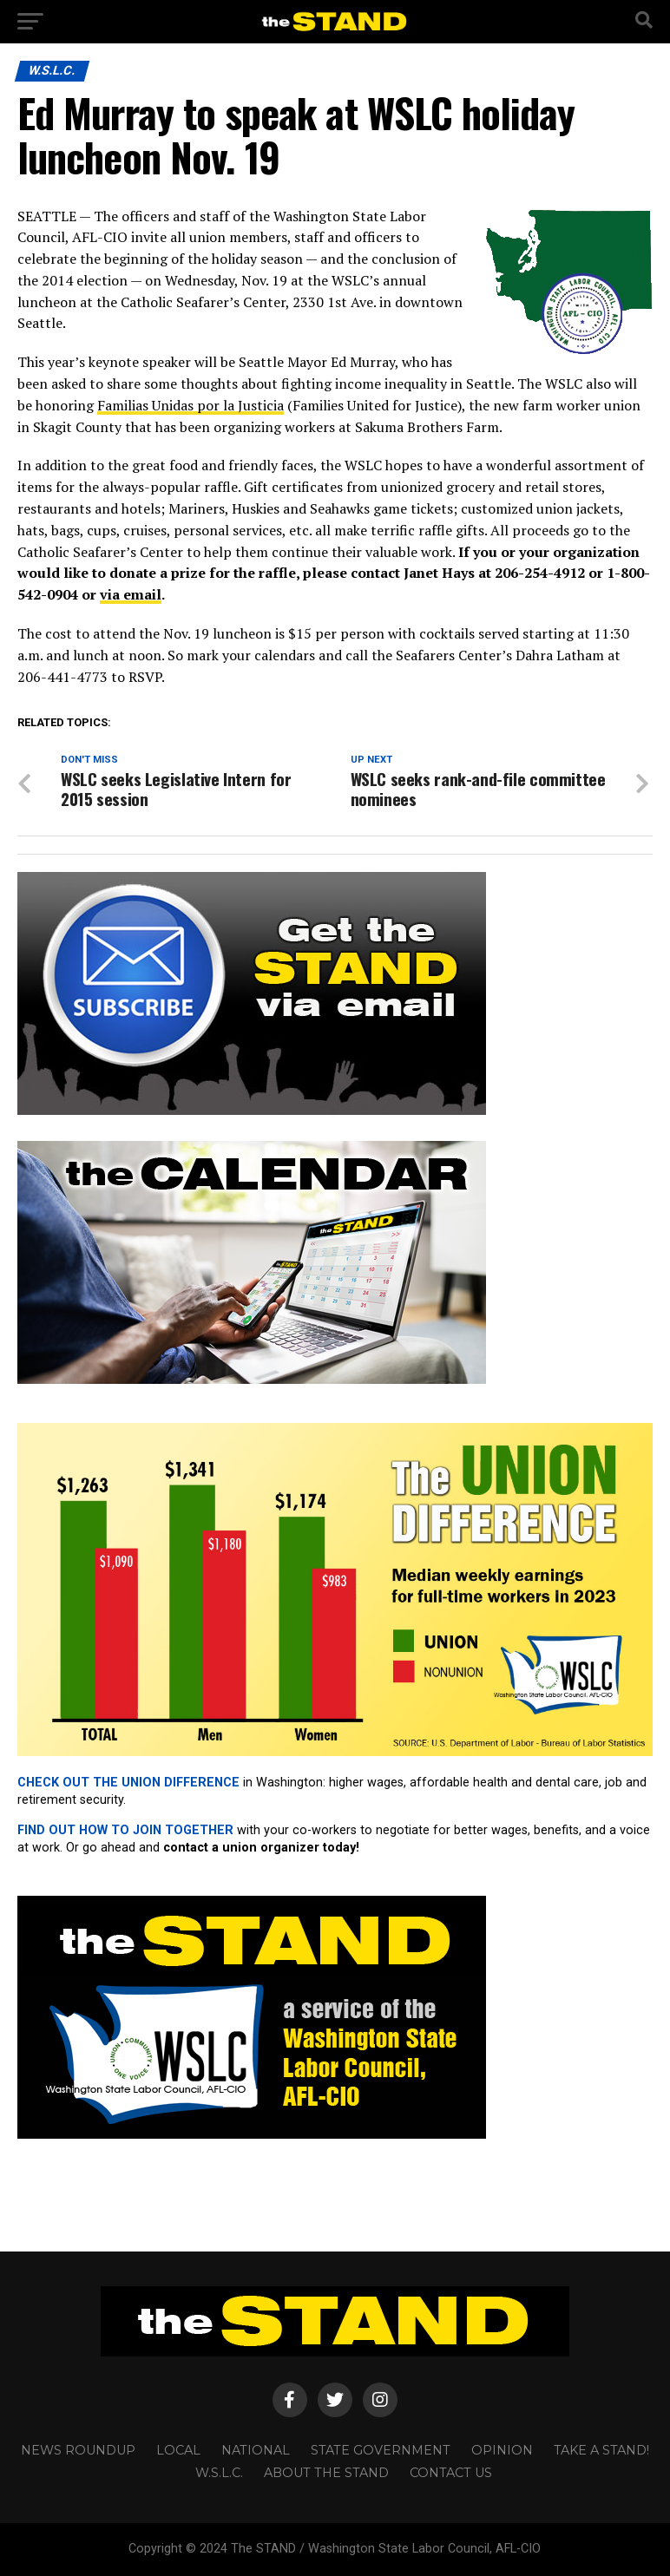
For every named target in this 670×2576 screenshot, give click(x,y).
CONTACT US (451, 2473)
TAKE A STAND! (601, 2450)
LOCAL (178, 2450)
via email (130, 594)
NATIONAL (255, 2450)
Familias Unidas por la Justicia (190, 405)
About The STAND (326, 2473)
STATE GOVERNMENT (380, 2450)
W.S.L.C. (219, 2473)
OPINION (502, 2450)
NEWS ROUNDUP (78, 2450)
